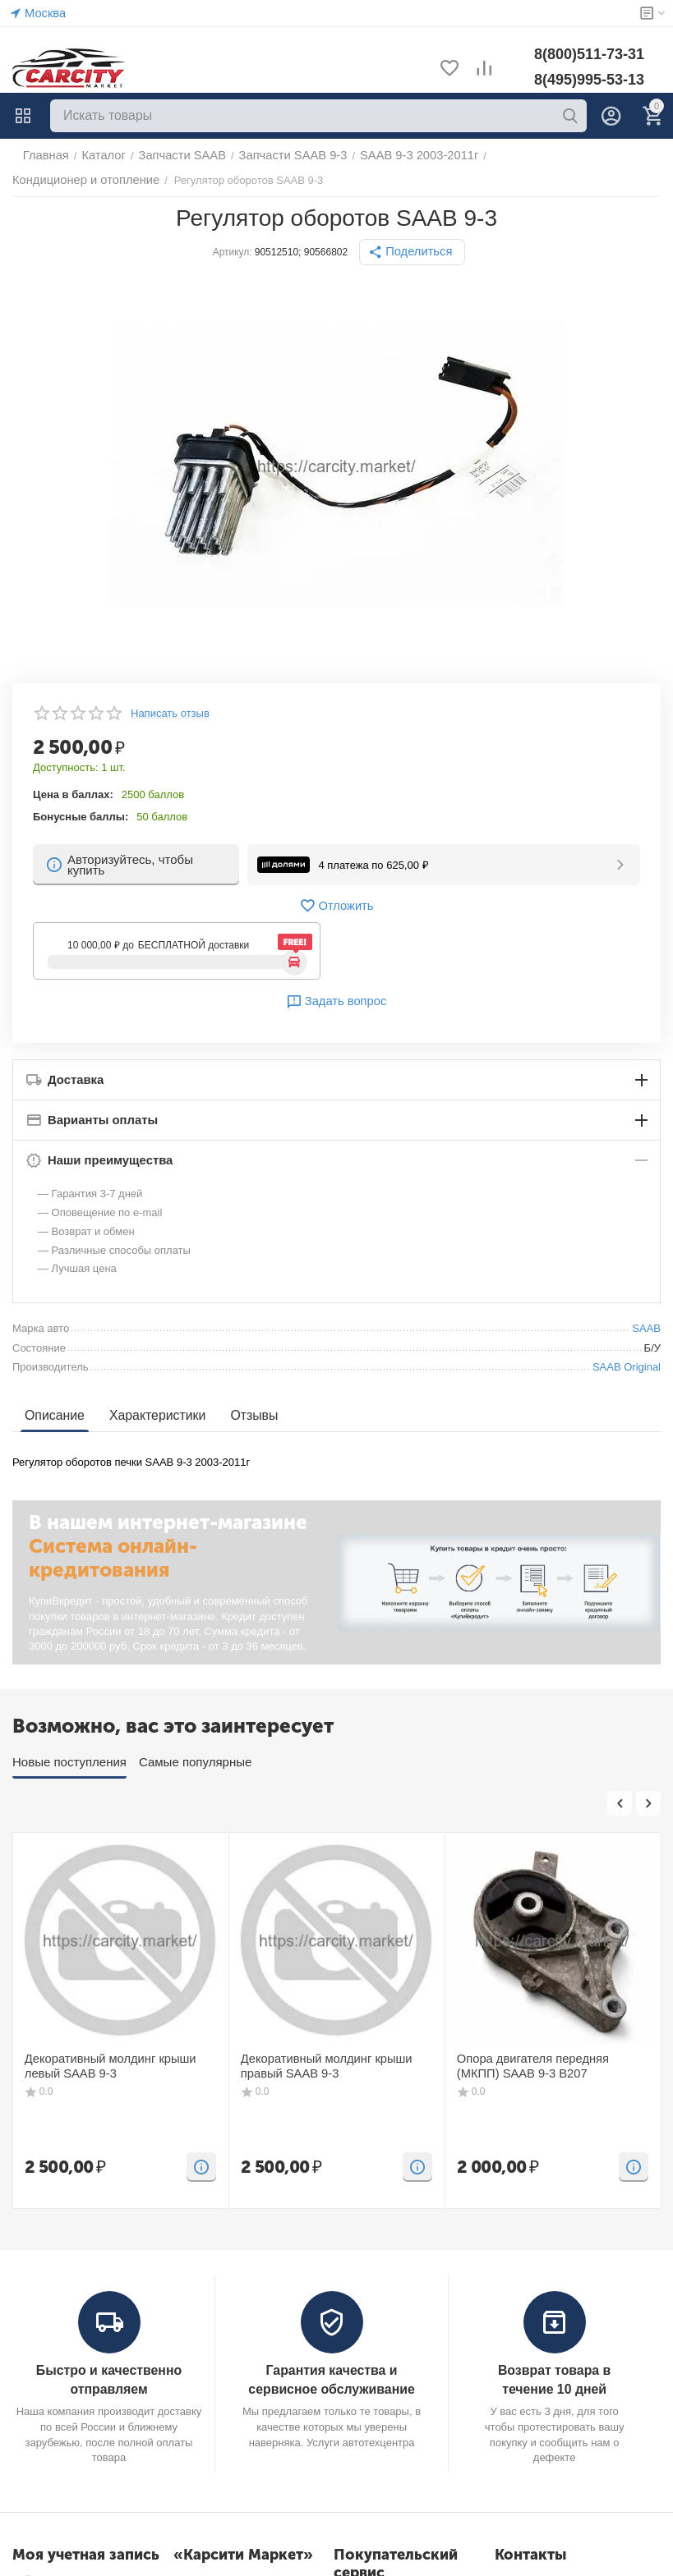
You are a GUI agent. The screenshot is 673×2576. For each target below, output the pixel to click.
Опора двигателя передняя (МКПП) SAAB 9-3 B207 (544, 2065)
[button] (412, 252)
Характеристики (151, 1415)
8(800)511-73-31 (589, 54)
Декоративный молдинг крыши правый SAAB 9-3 (317, 2065)
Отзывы (244, 1415)
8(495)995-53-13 (589, 79)
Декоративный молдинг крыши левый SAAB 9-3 (118, 2065)
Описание (53, 1415)
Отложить (336, 906)
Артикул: (236, 252)
